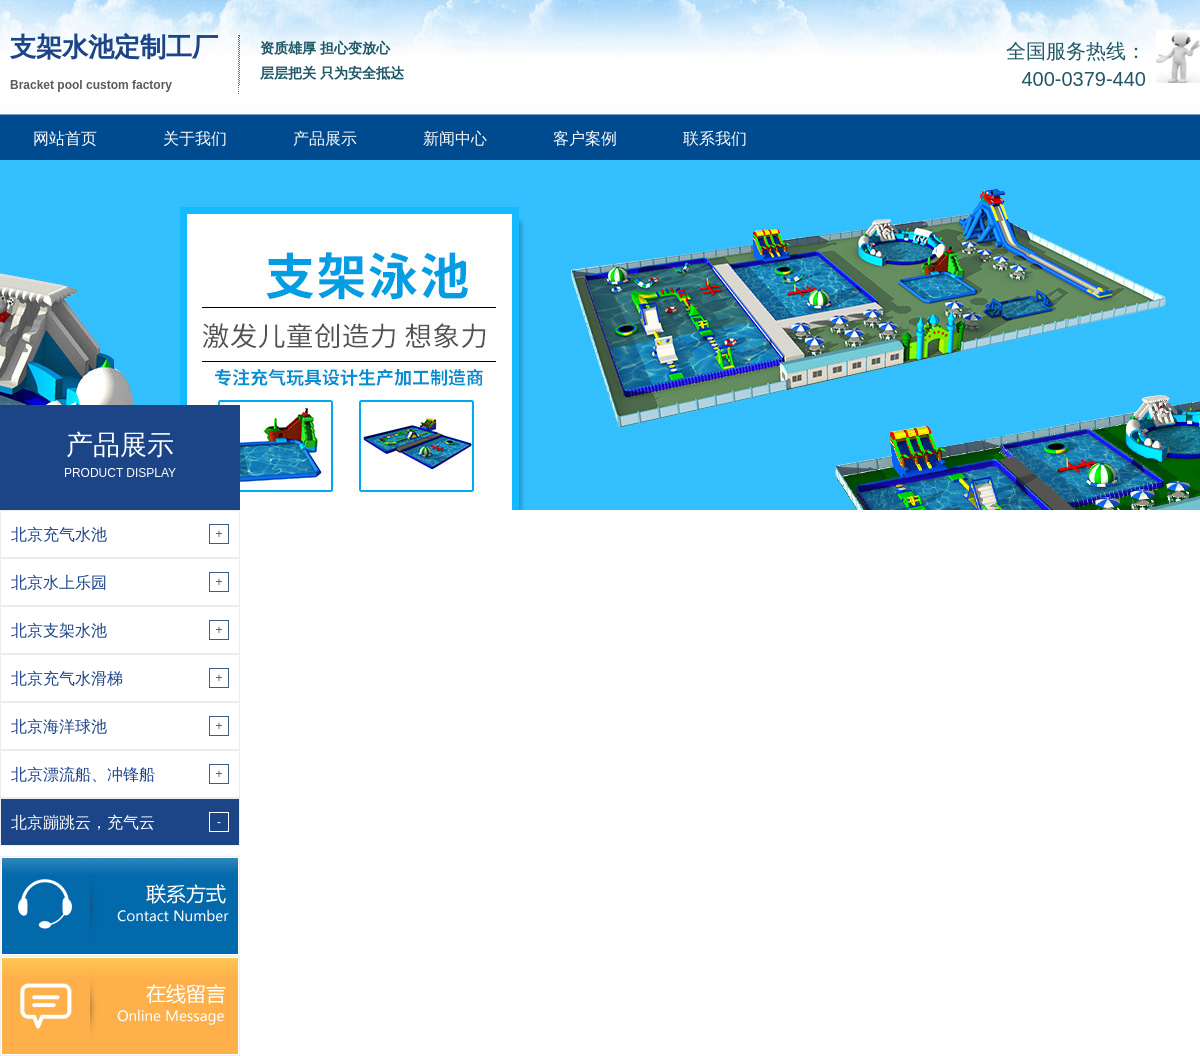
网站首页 (65, 138)
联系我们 (715, 138)
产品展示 (325, 138)
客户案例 (585, 138)
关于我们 (195, 138)
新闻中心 (455, 138)
